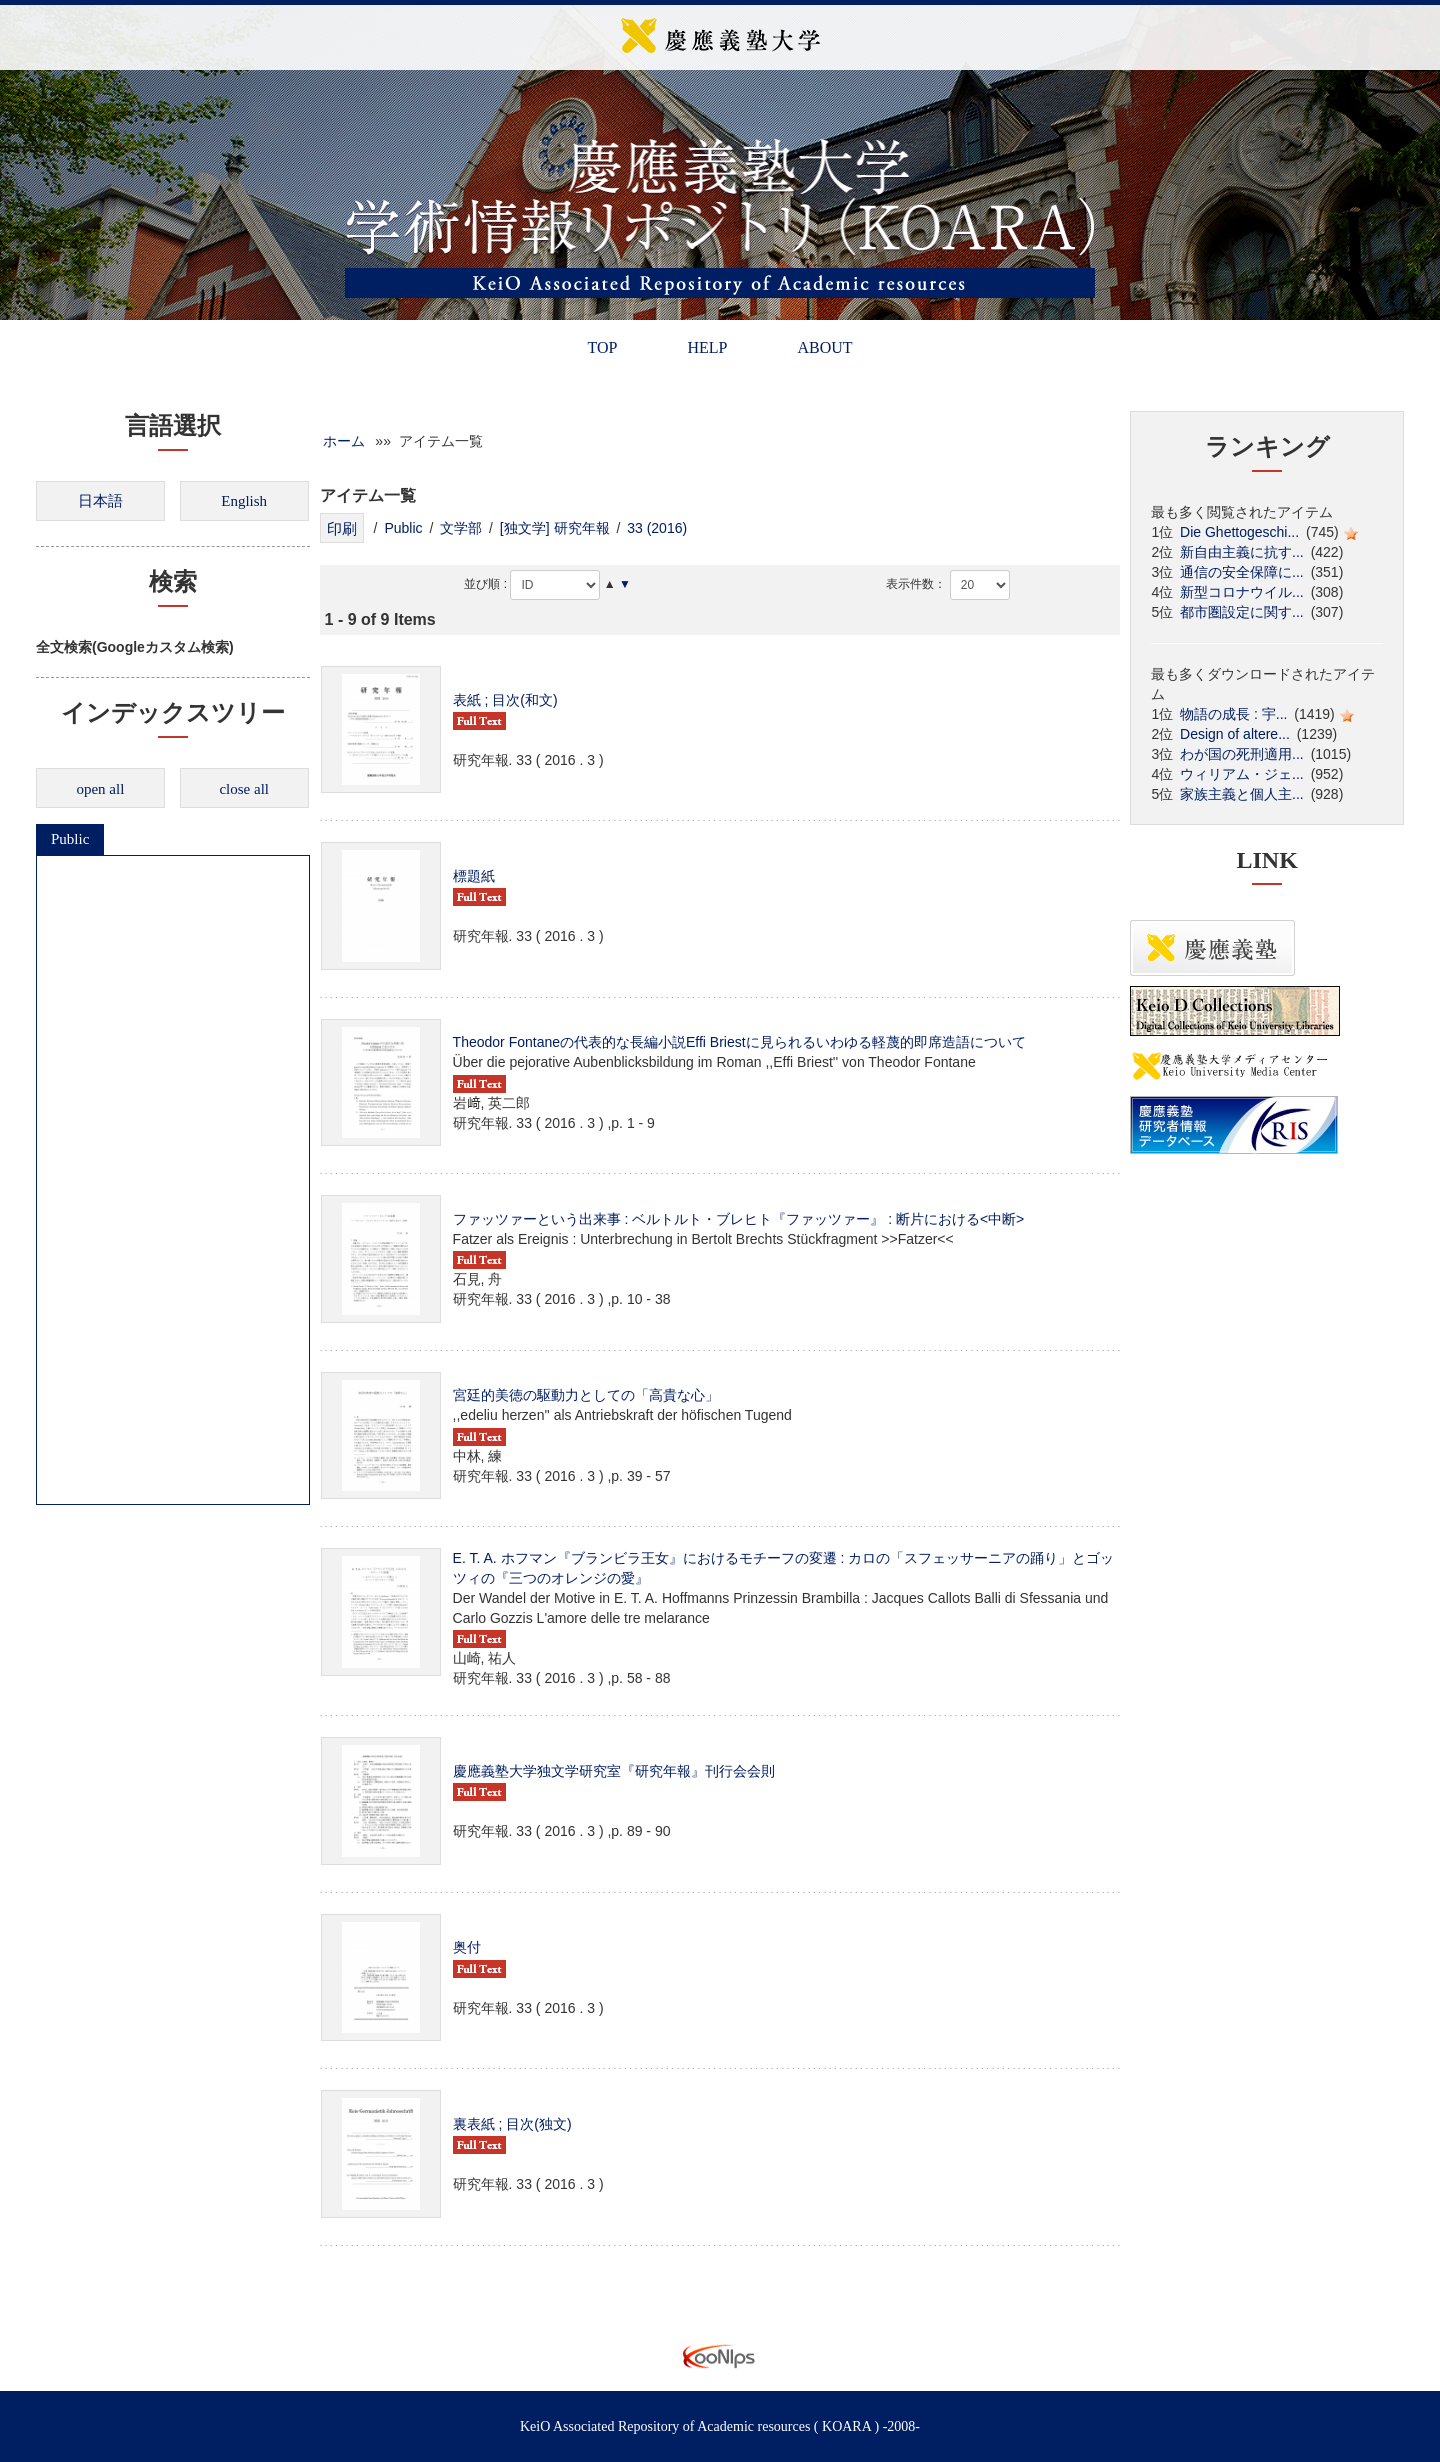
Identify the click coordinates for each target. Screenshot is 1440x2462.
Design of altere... (1235, 734)
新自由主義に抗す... (1242, 552)
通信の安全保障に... (1242, 572)
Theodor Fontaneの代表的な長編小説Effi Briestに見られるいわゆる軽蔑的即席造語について (739, 1042)
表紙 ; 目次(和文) (505, 700)
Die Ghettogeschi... (1239, 532)
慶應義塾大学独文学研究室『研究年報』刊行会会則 (614, 1771)
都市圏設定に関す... (1242, 612)
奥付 (467, 1947)
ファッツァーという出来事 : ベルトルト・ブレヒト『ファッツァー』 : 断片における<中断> (739, 1219)
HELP (707, 347)
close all (244, 789)
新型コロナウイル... (1242, 592)
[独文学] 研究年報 (555, 528)
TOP (602, 347)
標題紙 (474, 876)
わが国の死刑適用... (1242, 754)
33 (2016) (657, 528)
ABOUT (824, 347)
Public (70, 839)
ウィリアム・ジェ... (1242, 774)
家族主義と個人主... (1242, 794)
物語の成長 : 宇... (1233, 714)
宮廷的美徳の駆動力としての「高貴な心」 (586, 1395)
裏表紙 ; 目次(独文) (512, 2124)
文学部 (461, 528)
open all (100, 789)
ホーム (344, 441)
